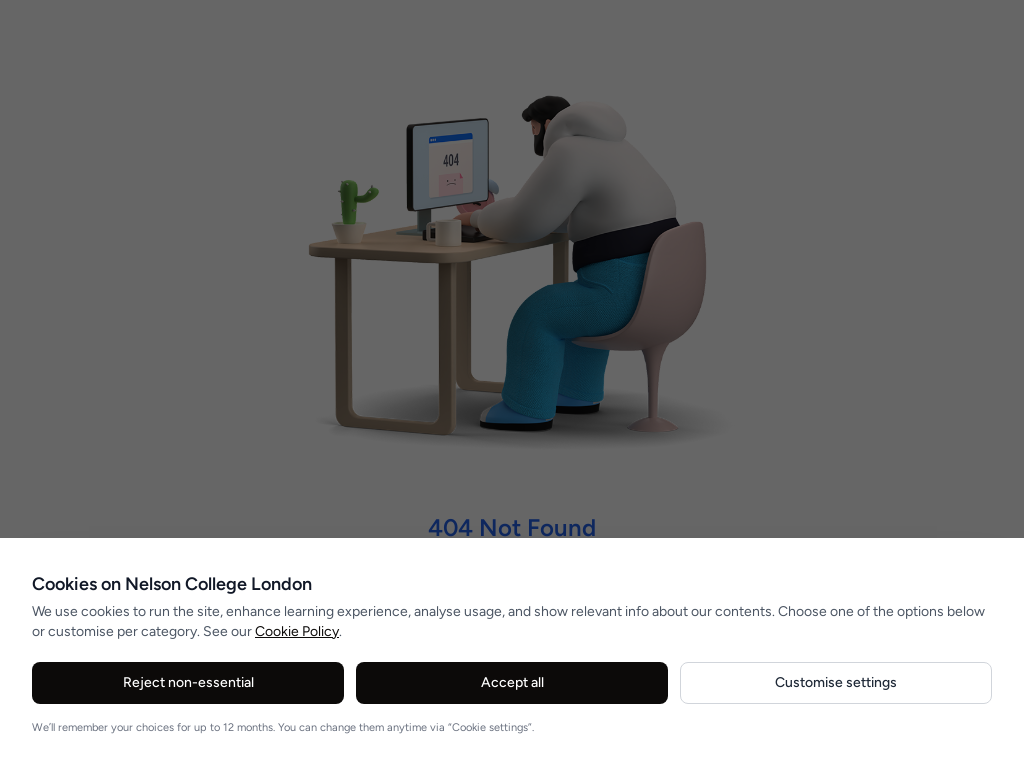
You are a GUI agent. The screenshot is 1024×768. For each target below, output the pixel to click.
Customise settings (836, 682)
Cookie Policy (297, 631)
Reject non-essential (188, 682)
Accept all (512, 682)
